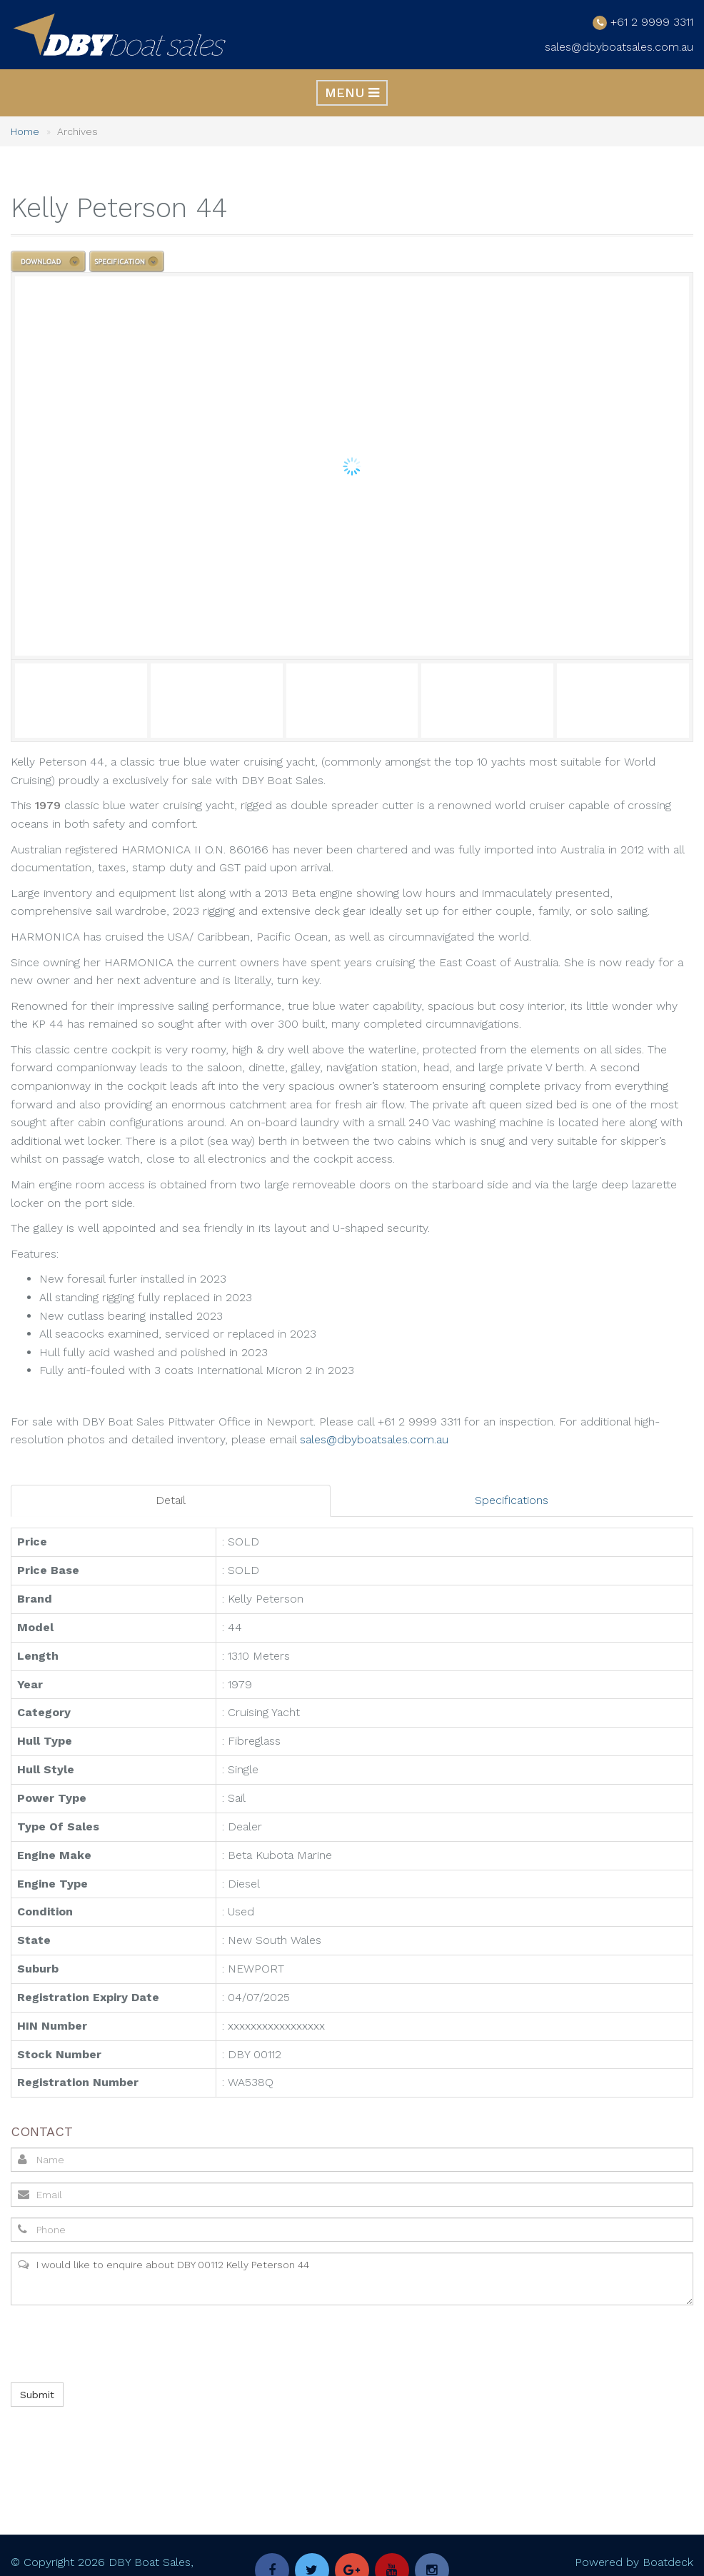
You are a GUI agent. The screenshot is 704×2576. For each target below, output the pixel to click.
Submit (37, 2394)
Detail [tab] (171, 1500)
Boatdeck (668, 2561)
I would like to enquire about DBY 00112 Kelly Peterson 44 (352, 2278)
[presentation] (117, 2344)
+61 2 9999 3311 (651, 21)
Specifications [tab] (511, 1500)
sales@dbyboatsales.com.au (619, 47)
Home (25, 131)
